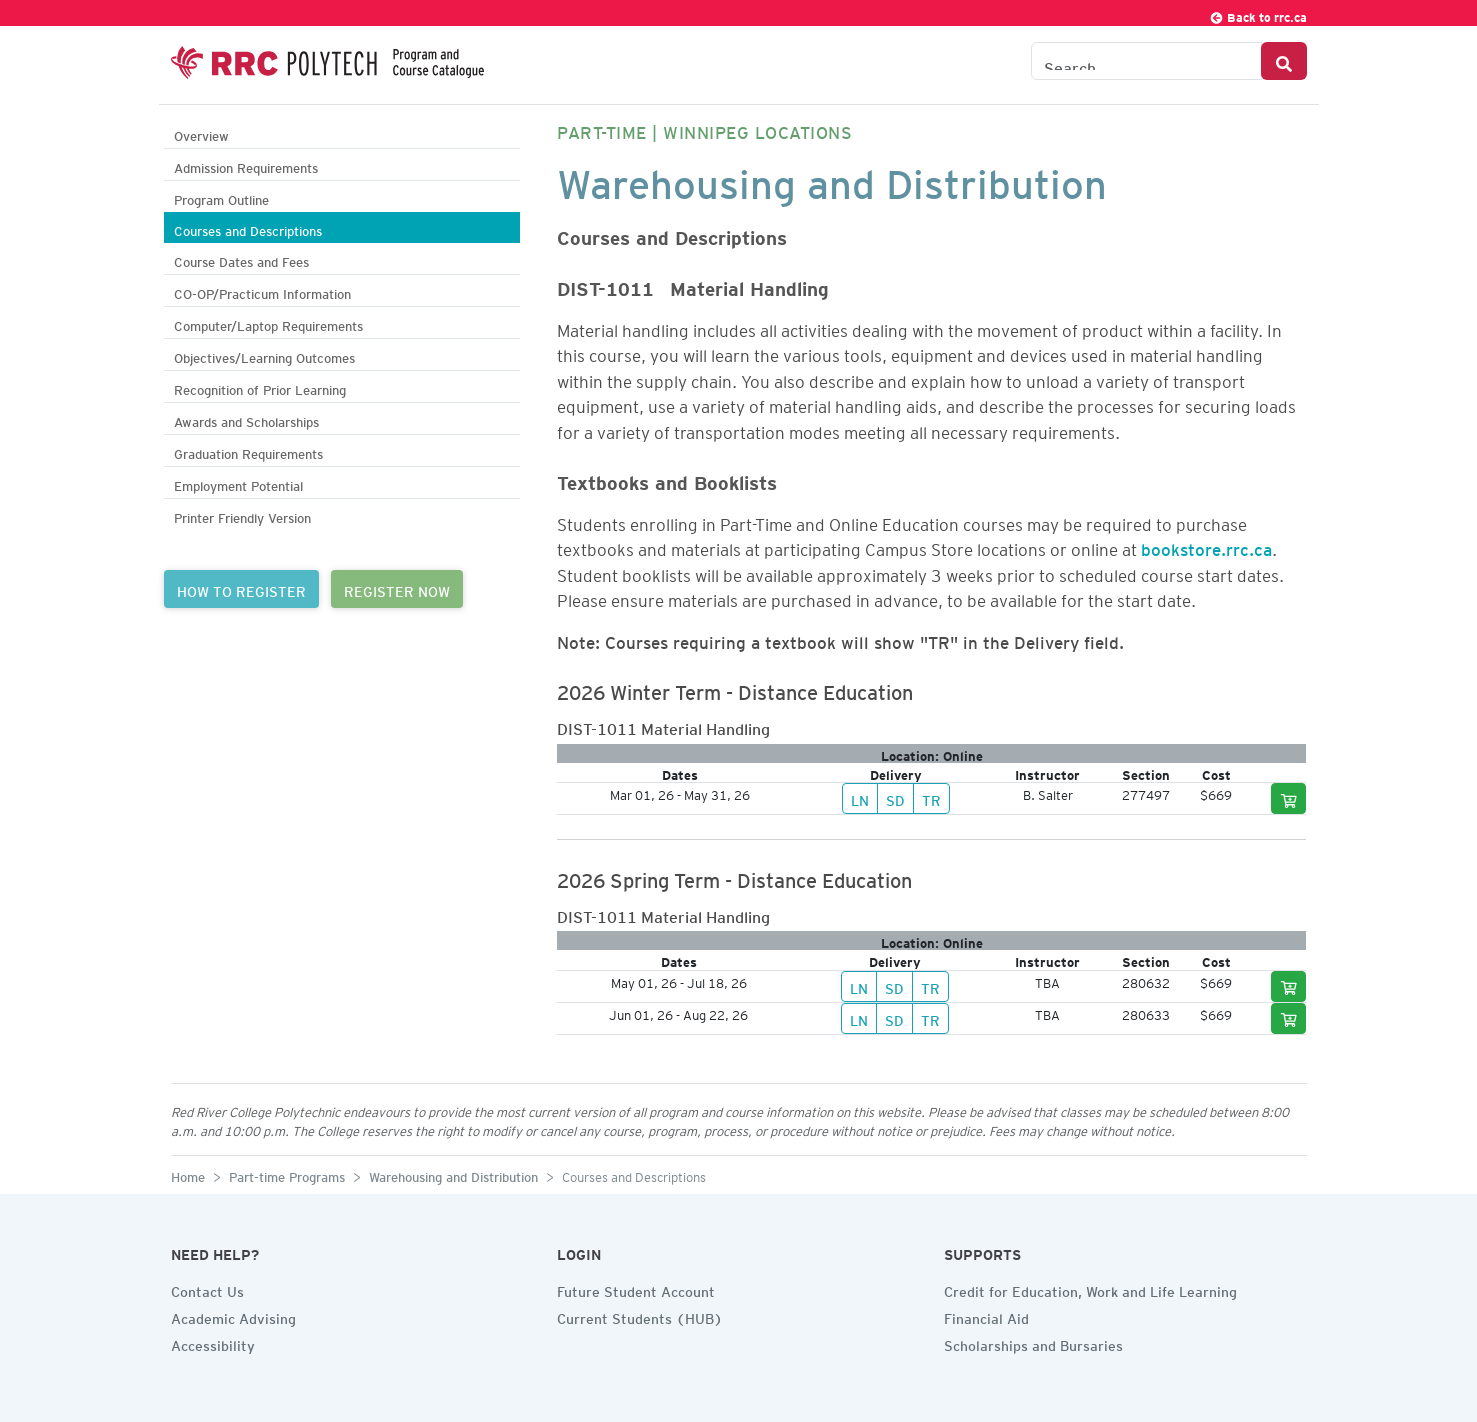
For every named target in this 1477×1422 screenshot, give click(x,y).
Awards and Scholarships (246, 419)
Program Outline (221, 197)
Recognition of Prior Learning (260, 387)
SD (895, 798)
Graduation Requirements (248, 451)
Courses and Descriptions (248, 228)
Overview (201, 133)
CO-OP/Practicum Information (262, 291)
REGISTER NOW (397, 589)
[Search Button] (1284, 61)
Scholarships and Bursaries (1033, 1343)
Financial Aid (986, 1316)
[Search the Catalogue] (1146, 61)
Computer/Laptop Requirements (268, 323)
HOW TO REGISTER (241, 589)
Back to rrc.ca (1258, 14)
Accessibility (213, 1343)
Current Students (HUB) (640, 1316)
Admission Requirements (246, 165)
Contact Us (207, 1289)
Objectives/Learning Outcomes (264, 355)
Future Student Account (636, 1289)
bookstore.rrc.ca (1206, 546)
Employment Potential (238, 483)
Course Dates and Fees (241, 259)
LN (860, 798)
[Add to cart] (1289, 798)
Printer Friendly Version (242, 515)
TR (931, 798)
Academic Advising (233, 1316)
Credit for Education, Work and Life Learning (1090, 1289)
